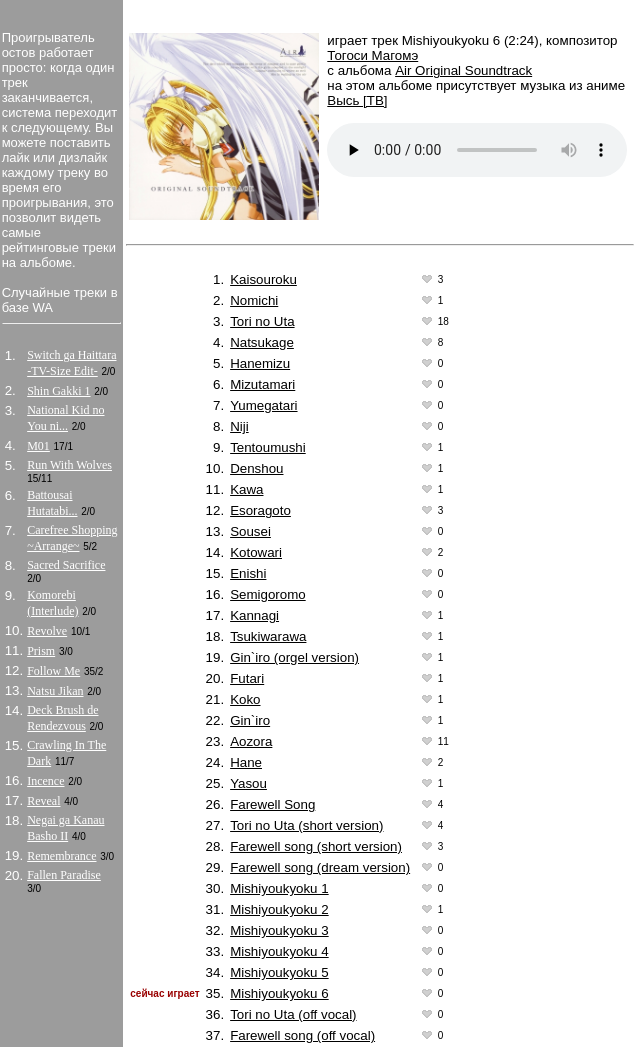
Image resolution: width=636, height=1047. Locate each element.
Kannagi (254, 615)
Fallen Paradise (64, 875)
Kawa (246, 489)
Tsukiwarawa (268, 636)
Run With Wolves (69, 465)
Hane (246, 762)
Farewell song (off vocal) (302, 1035)
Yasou (248, 783)
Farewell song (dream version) (320, 867)
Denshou (256, 468)
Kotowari (256, 552)
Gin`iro (250, 720)
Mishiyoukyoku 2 (279, 909)
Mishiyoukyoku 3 (279, 930)
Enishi (248, 573)
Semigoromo (268, 594)
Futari (247, 678)
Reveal (43, 801)
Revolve (47, 631)
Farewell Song (272, 804)
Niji (239, 426)
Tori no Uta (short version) (306, 825)
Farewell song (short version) (316, 846)
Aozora (251, 741)
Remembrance (61, 856)
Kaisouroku (263, 279)
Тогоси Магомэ (372, 55)
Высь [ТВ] (357, 100)
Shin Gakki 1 (58, 391)
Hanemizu (260, 363)
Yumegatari (263, 405)
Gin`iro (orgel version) (294, 657)
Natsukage (262, 342)
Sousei (250, 531)
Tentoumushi (268, 447)
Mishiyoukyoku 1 (279, 888)
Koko (245, 699)
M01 (38, 446)
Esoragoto (260, 510)
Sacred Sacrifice (66, 565)
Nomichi (254, 300)
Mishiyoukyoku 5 (279, 972)
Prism (41, 651)
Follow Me (53, 671)
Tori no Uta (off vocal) (293, 1014)
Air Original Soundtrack (463, 70)
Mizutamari (262, 384)
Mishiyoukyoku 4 (279, 951)
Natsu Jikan (55, 691)
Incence (45, 781)
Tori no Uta (262, 321)
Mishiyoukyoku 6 (279, 993)
